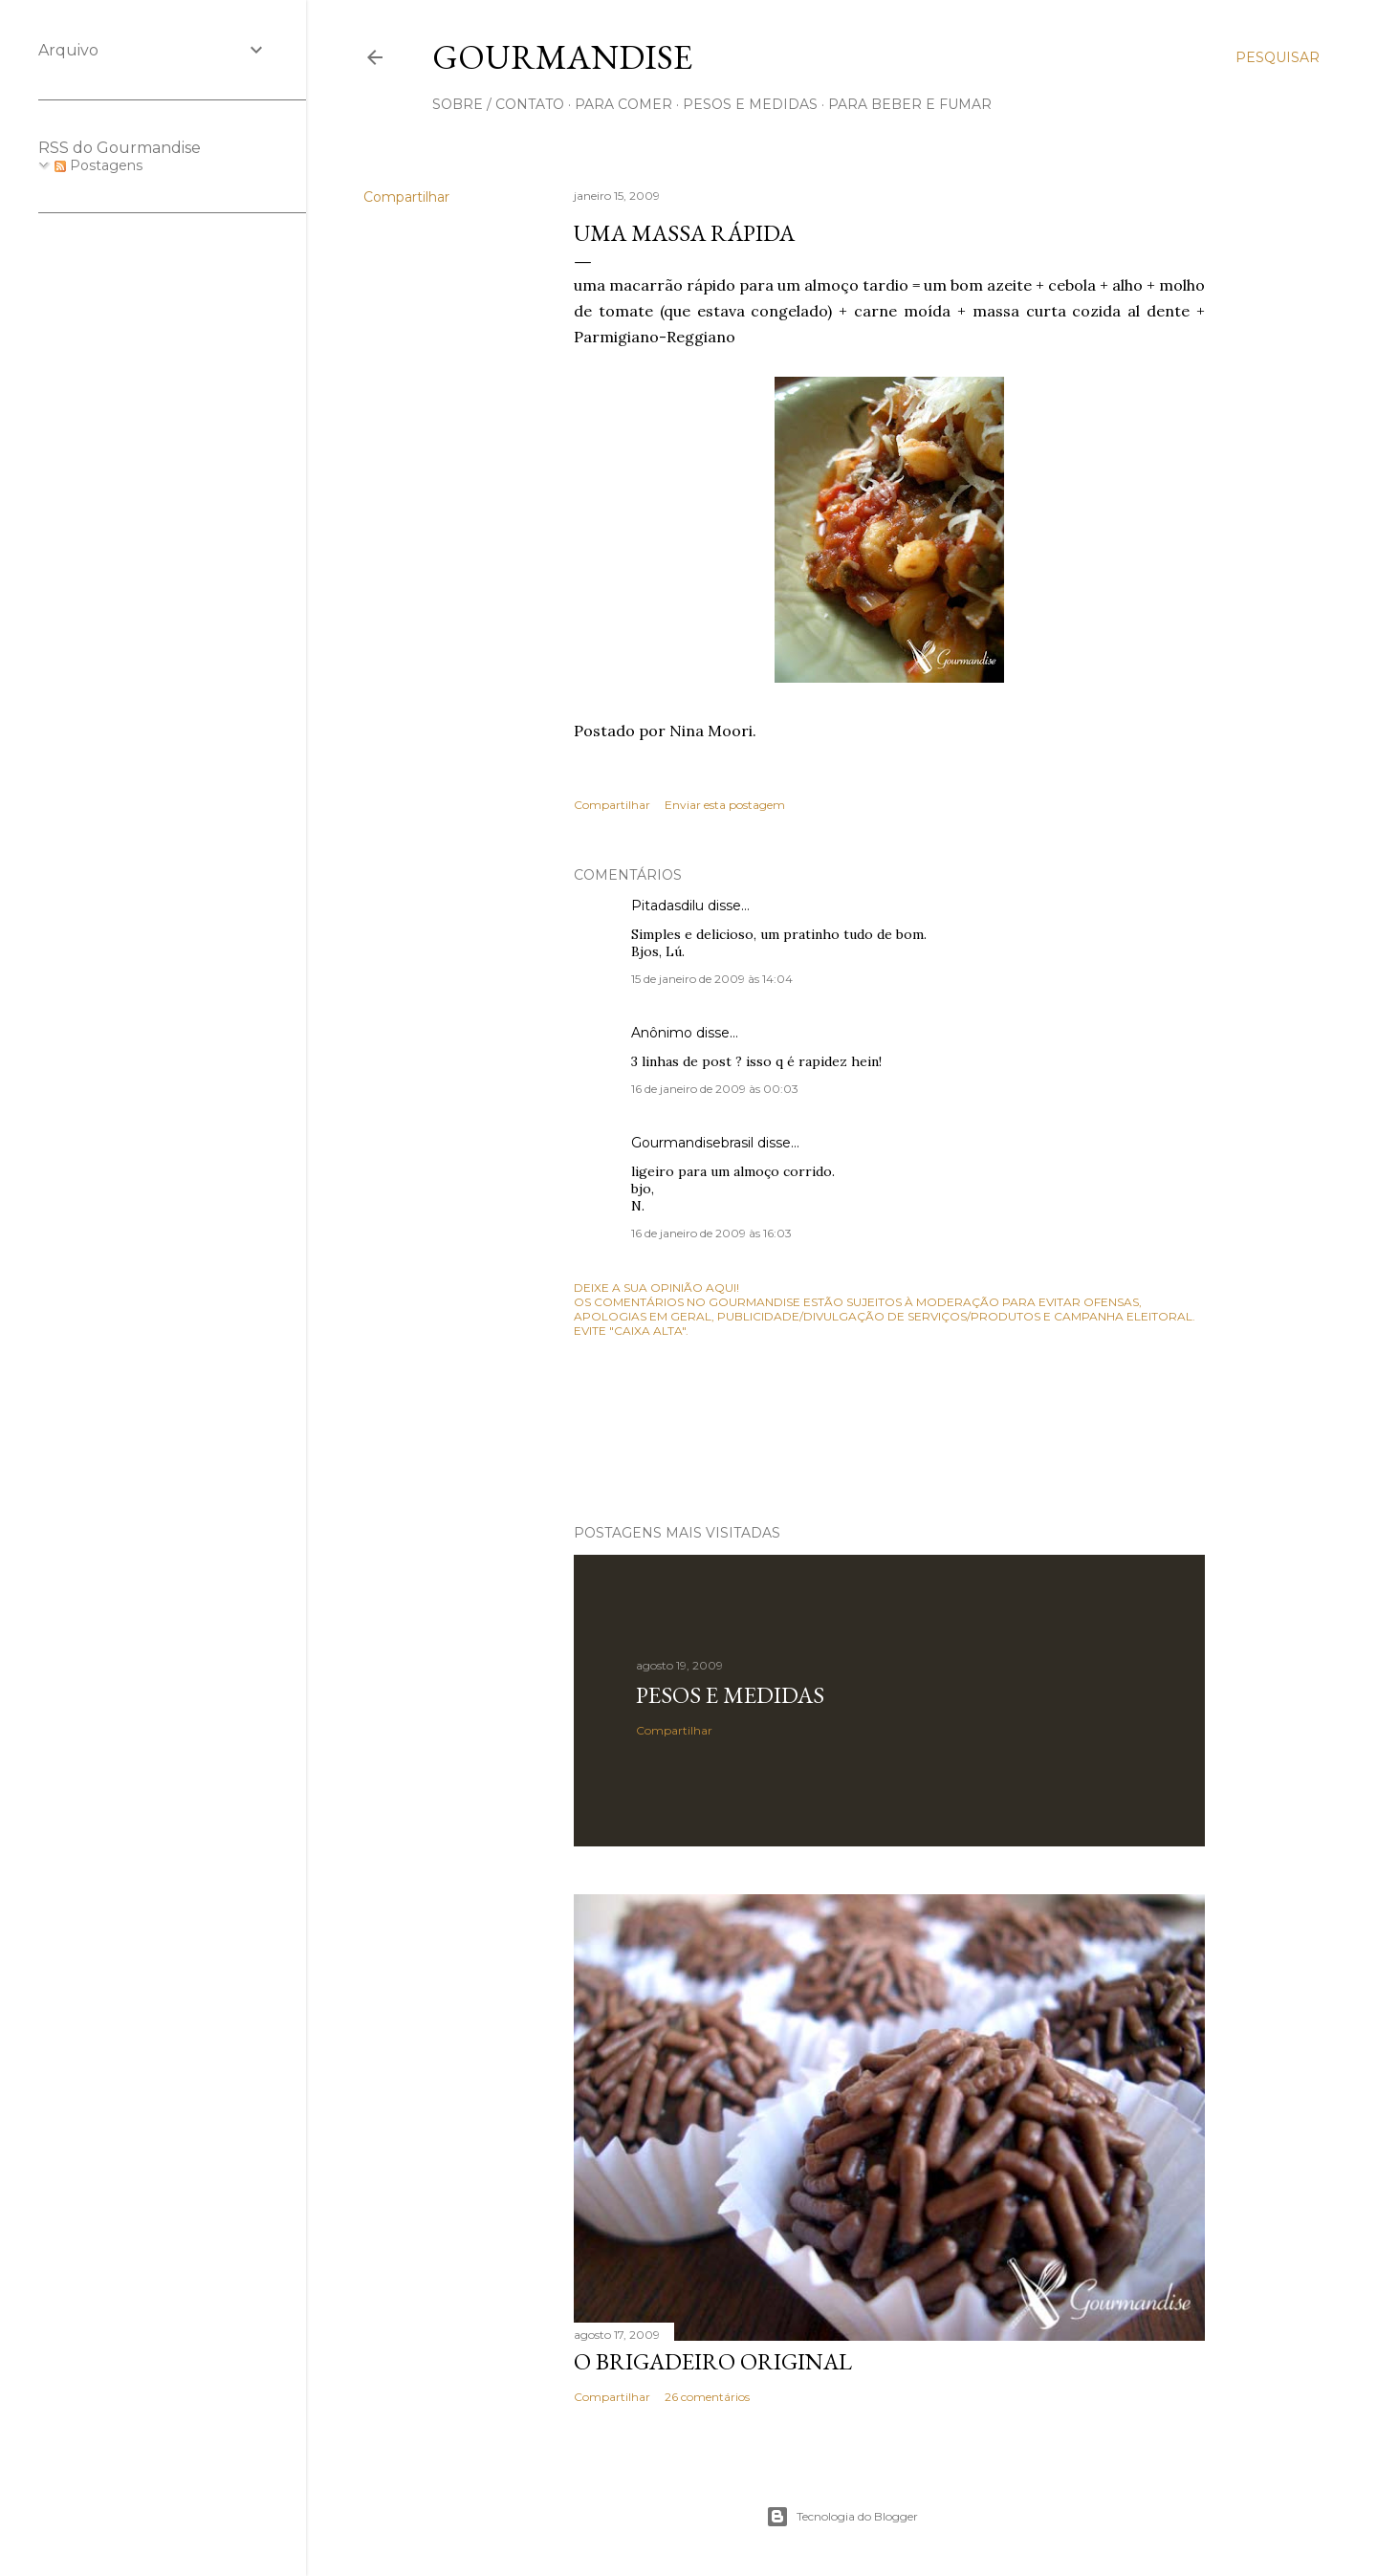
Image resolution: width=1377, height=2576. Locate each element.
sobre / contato (498, 104)
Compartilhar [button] (406, 197)
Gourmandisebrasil (692, 1142)
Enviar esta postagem (725, 804)
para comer (623, 104)
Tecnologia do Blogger (842, 2516)
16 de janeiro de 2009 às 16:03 (711, 1233)
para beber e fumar (910, 104)
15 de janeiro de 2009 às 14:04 (712, 978)
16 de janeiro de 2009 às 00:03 (714, 1088)
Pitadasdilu (667, 905)
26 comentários (707, 2397)
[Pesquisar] (1277, 57)
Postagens (98, 165)
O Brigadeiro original (713, 2361)
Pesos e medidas (730, 1695)
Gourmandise (562, 56)
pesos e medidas (750, 104)
